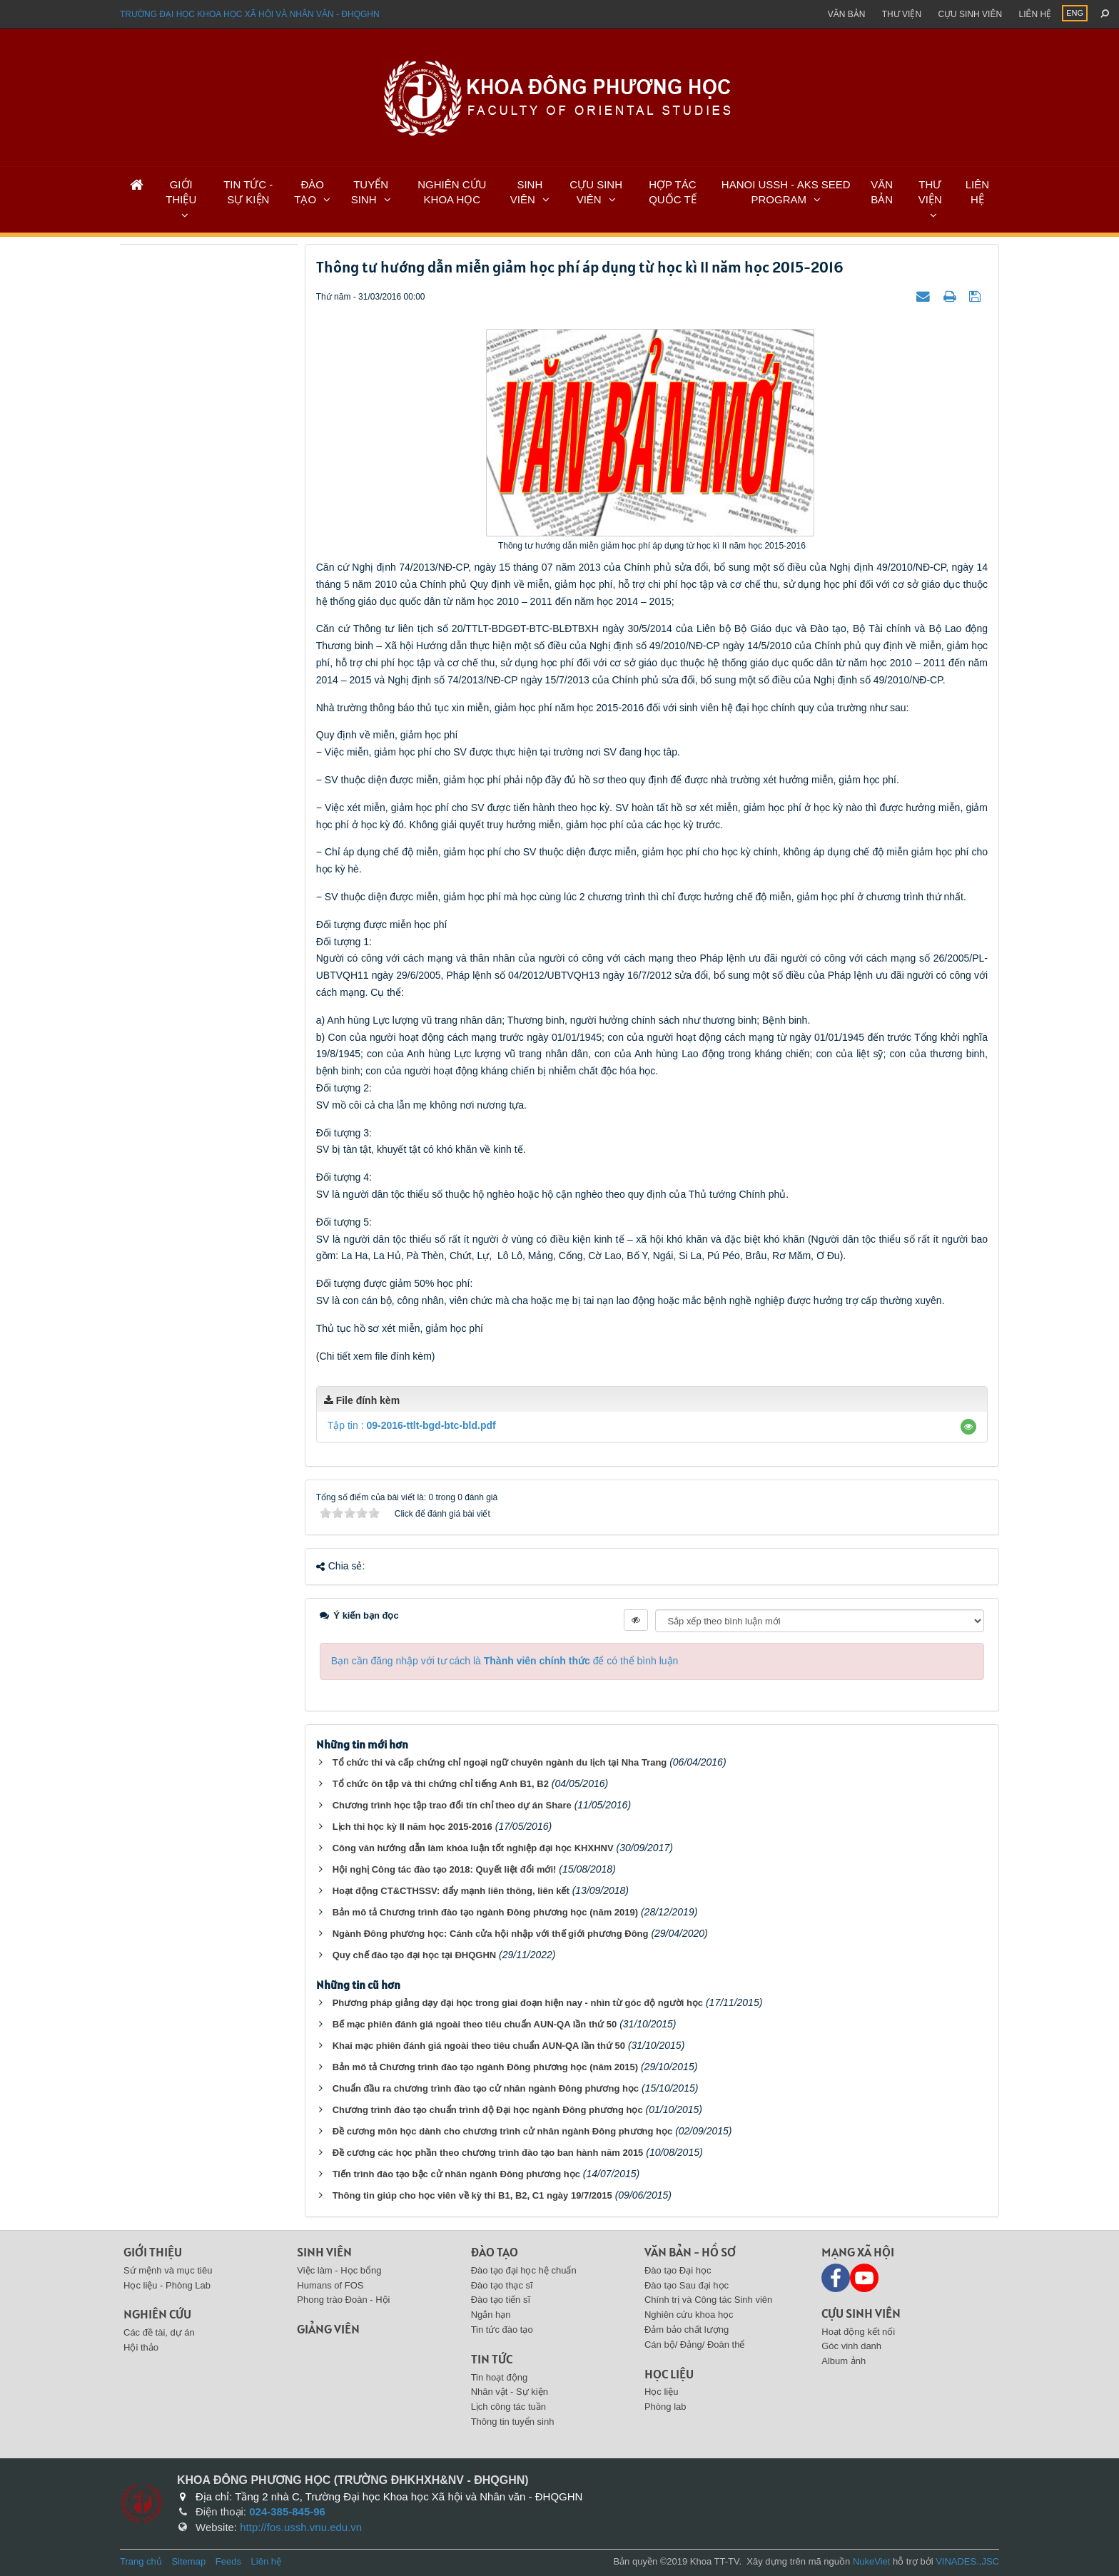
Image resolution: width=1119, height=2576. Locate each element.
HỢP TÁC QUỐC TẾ (672, 191)
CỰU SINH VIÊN (595, 191)
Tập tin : (412, 1425)
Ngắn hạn (491, 2314)
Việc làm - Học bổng (339, 2270)
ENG (1074, 13)
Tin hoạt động (499, 2377)
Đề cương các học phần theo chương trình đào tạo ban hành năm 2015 (488, 2152)
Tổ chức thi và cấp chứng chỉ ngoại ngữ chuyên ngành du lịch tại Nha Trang (500, 1762)
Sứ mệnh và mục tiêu (167, 2270)
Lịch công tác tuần (508, 2406)
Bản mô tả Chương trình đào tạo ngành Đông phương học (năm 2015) (485, 2067)
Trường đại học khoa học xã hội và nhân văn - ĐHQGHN (250, 14)
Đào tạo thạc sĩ (502, 2285)
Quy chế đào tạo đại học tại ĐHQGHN (415, 1955)
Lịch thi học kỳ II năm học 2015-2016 (412, 1826)
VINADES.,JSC (967, 2561)
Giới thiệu (152, 2252)
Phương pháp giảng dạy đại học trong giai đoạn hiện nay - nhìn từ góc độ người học (518, 2002)
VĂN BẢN (882, 191)
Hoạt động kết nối (858, 2331)
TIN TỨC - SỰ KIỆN (248, 191)
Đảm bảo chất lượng (686, 2329)
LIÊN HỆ (977, 191)
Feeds (228, 2561)
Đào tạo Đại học (678, 2270)
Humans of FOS (330, 2285)
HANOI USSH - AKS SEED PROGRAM (786, 191)
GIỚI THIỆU (181, 191)
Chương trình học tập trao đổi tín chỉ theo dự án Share (452, 1805)
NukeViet (872, 2561)
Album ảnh (843, 2361)
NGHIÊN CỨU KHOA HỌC (451, 191)
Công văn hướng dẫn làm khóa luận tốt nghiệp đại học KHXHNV (473, 1848)
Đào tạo (494, 2252)
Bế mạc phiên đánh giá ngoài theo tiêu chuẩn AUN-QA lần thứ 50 (475, 2024)
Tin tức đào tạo (502, 2329)
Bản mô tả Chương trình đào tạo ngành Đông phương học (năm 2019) (485, 1912)
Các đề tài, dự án (159, 2332)
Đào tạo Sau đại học (686, 2285)
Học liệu (669, 2374)
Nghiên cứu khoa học (689, 2314)
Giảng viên (328, 2329)
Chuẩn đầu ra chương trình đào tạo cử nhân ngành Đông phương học (486, 2088)
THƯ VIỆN (930, 191)
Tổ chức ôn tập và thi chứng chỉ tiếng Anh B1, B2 (441, 1783)
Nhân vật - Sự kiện (509, 2391)
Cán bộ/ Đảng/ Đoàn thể (694, 2344)
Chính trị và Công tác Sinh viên (708, 2299)
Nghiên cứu (157, 2314)
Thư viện (901, 14)
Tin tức (491, 2359)
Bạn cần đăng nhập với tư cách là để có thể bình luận (505, 1660)
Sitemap (188, 2561)
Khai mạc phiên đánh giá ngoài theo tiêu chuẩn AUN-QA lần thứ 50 (479, 2045)
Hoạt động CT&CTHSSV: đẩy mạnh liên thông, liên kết (451, 1890)
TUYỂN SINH (369, 191)
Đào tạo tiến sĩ (500, 2299)
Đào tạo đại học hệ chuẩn (524, 2270)
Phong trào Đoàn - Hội (343, 2299)
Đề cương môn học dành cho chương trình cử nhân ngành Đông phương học (503, 2131)
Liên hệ (1034, 14)
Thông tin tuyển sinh (513, 2421)
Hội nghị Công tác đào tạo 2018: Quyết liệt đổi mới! (445, 1869)
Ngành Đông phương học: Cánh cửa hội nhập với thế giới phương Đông (491, 1933)
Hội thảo (140, 2347)
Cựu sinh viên (970, 14)
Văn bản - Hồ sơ (690, 2252)
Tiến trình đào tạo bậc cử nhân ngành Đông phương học (456, 2174)
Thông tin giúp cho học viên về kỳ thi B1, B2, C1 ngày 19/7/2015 (472, 2195)
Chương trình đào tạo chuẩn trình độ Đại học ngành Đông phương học (488, 2109)
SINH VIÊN (526, 191)
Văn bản (847, 14)
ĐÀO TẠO (309, 191)
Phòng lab (665, 2406)
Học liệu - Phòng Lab (167, 2285)
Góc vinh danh (851, 2346)
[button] (968, 1427)
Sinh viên (324, 2252)
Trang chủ (141, 2561)
